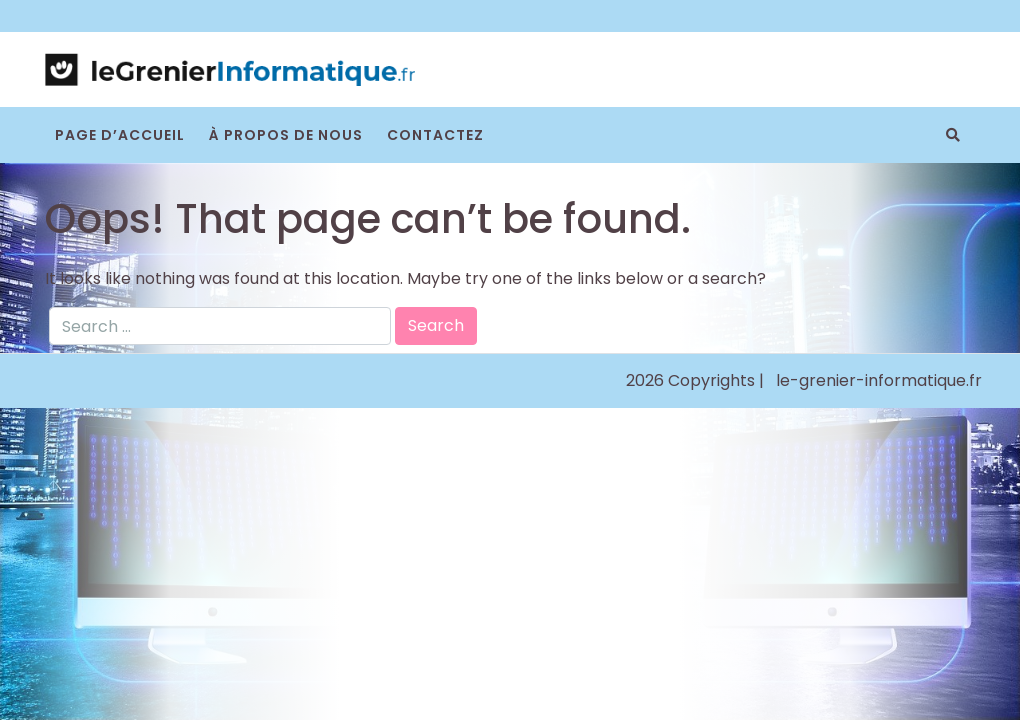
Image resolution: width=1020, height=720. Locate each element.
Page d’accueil (120, 135)
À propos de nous (286, 135)
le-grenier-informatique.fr (879, 380)
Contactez (435, 135)
